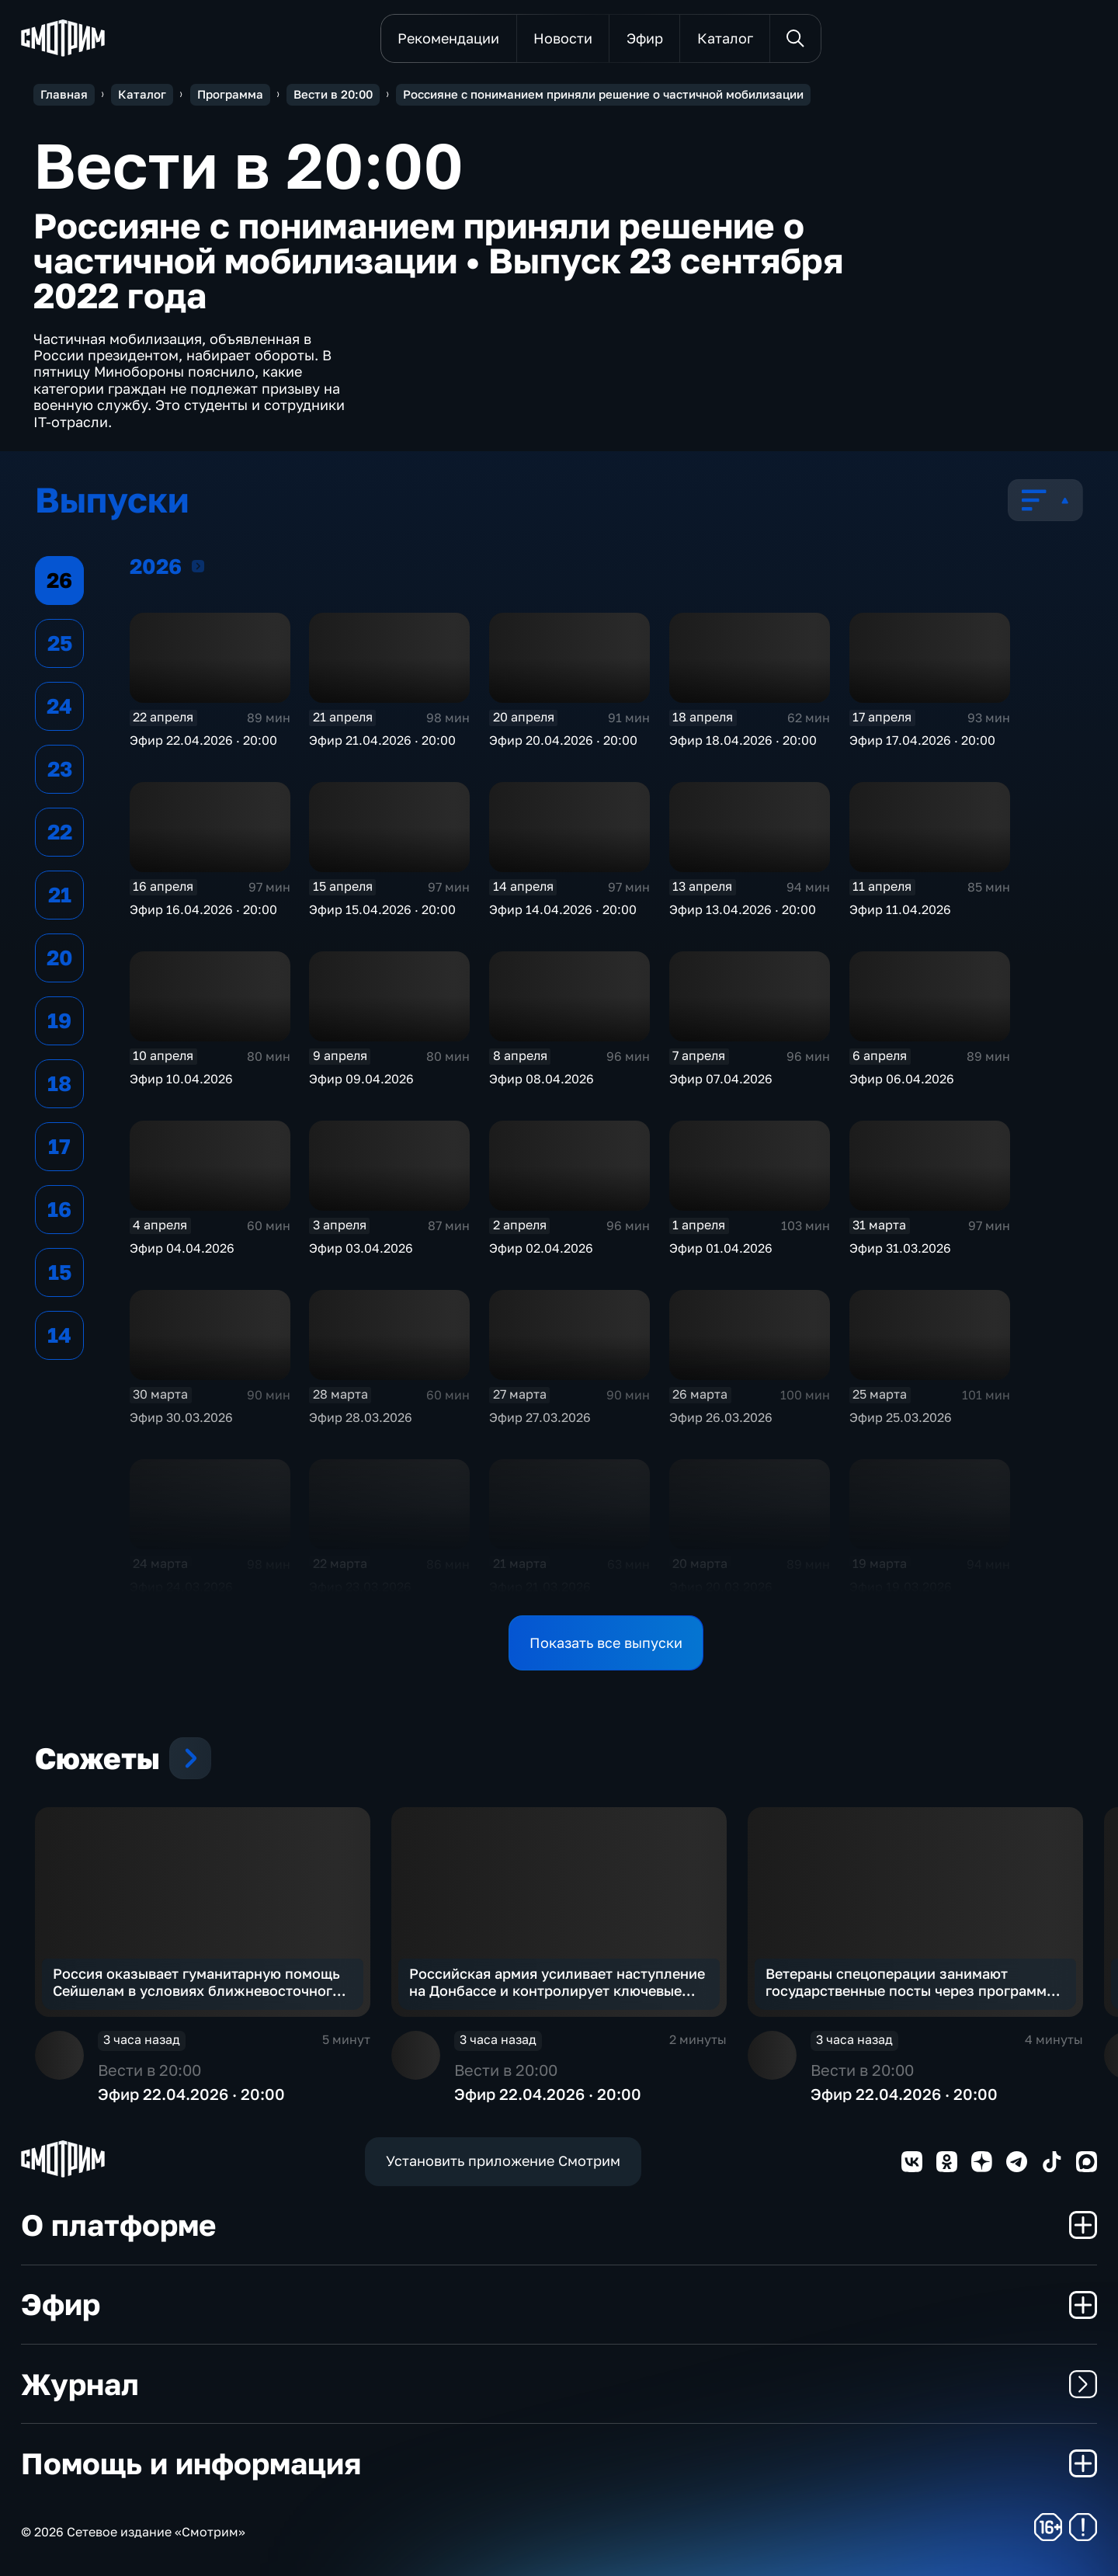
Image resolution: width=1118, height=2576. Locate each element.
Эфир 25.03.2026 (900, 1417)
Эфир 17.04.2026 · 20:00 (922, 740)
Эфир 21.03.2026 (540, 1587)
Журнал (559, 2383)
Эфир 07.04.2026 (721, 1079)
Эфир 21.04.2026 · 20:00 (382, 740)
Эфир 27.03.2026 (540, 1417)
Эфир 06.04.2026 (901, 1079)
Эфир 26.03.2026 (721, 1417)
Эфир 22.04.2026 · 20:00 (203, 740)
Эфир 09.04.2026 (361, 1079)
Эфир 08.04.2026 (541, 1079)
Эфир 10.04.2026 (181, 1079)
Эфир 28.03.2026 (360, 1417)
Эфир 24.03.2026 (181, 1587)
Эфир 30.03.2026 (181, 1417)
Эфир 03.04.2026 (361, 1248)
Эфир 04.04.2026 (182, 1248)
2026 (198, 565)
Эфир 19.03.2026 (900, 1587)
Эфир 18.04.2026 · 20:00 (743, 740)
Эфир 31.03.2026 (900, 1248)
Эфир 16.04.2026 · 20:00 (203, 909)
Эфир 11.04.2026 (900, 909)
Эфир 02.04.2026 (541, 1248)
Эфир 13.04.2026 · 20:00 (742, 909)
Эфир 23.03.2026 (360, 1587)
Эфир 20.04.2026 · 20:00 (563, 740)
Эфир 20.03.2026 (721, 1587)
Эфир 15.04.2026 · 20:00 (382, 909)
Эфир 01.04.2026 (721, 1248)
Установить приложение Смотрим (503, 2160)
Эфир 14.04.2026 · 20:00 (563, 909)
